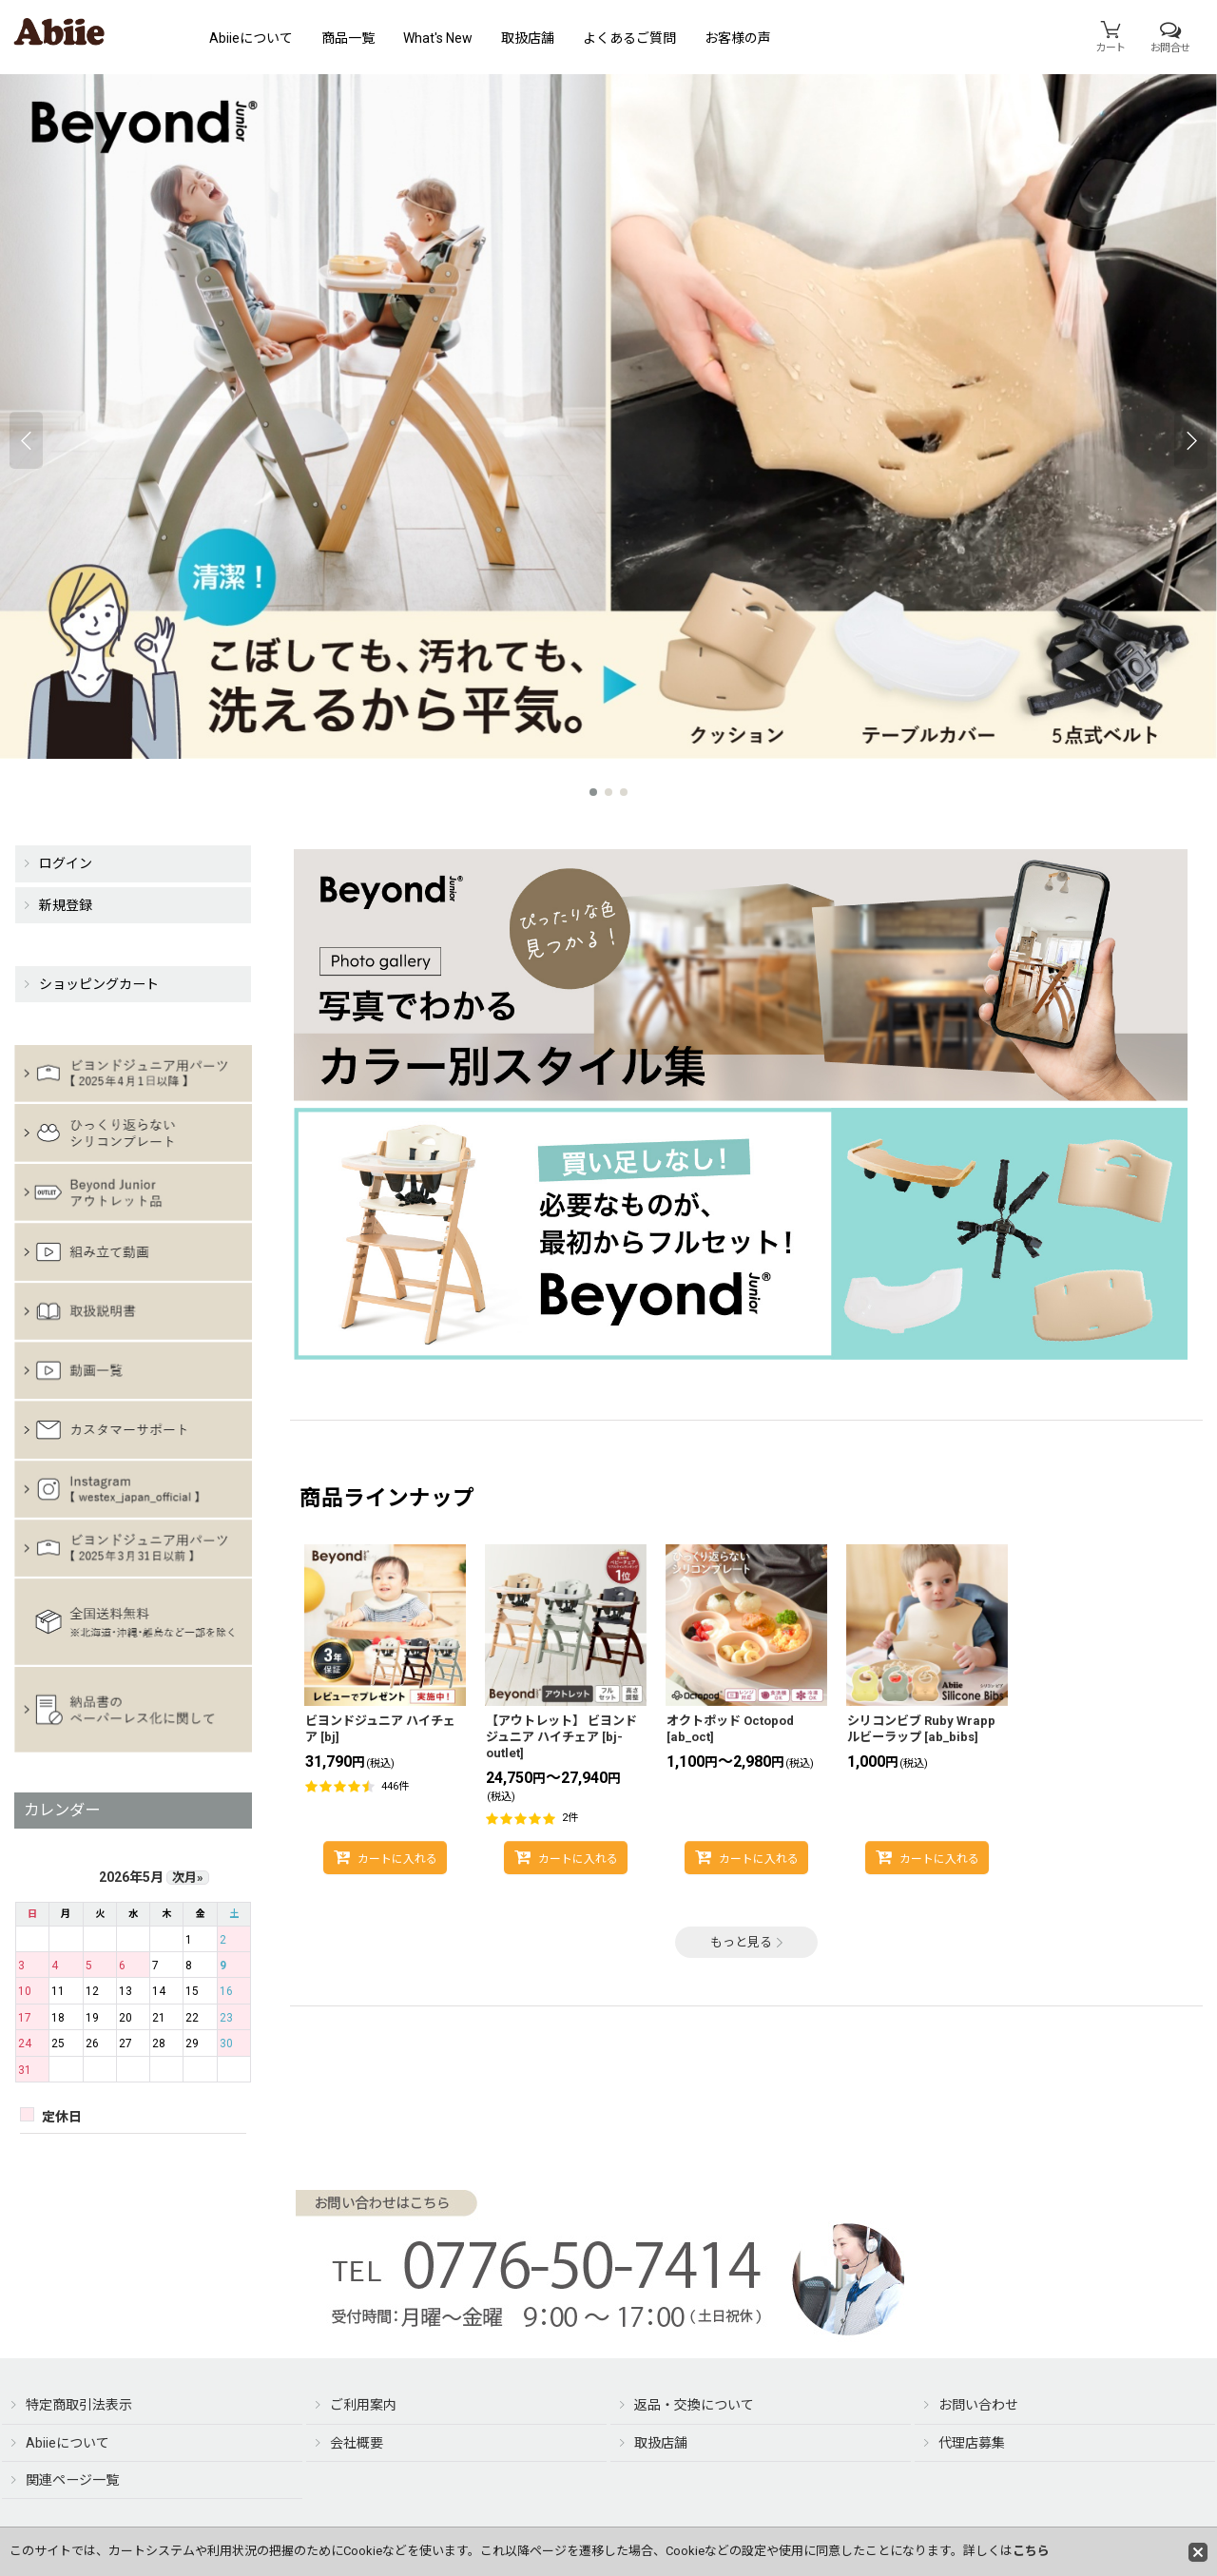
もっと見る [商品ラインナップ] (746, 1942)
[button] (26, 440)
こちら (1031, 2551)
